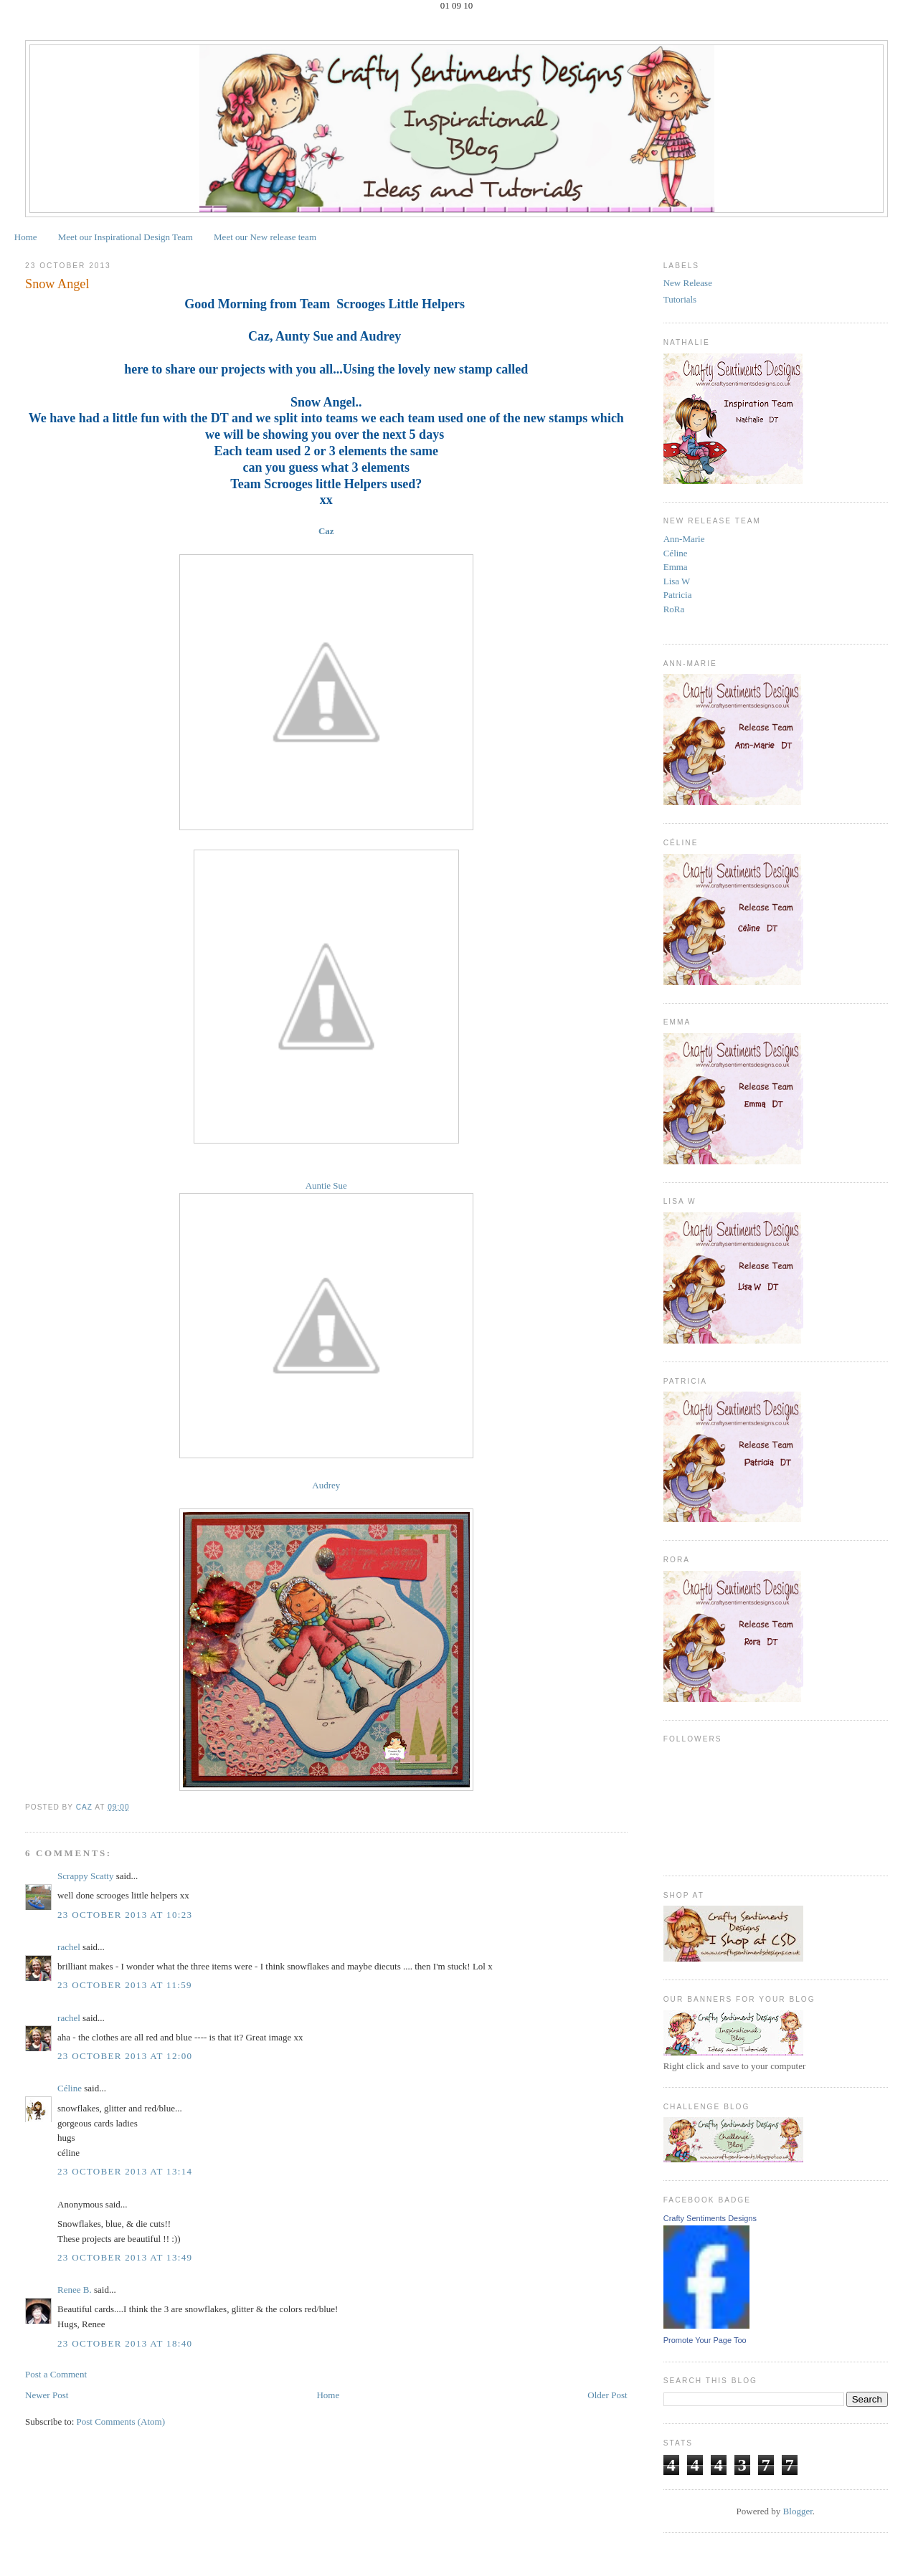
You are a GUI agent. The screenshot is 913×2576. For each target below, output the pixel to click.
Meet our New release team (265, 237)
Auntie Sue (326, 1185)
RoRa (674, 609)
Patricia (677, 594)
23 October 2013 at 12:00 (124, 2055)
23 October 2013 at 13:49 (124, 2257)
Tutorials (679, 299)
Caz (326, 531)
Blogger (798, 2511)
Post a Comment (56, 2374)
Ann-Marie (684, 538)
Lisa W (677, 581)
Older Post (607, 2395)
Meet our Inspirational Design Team (125, 237)
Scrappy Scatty (85, 1876)
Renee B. (74, 2289)
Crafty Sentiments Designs (710, 2218)
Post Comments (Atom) (121, 2421)
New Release (687, 282)
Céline (69, 2088)
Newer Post (46, 2395)
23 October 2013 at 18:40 (124, 2343)
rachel (68, 1946)
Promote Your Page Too (705, 2340)
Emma (675, 566)
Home (25, 237)
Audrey (326, 1485)
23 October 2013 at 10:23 (124, 1914)
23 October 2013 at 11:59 (124, 1984)
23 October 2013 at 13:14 (124, 2171)
